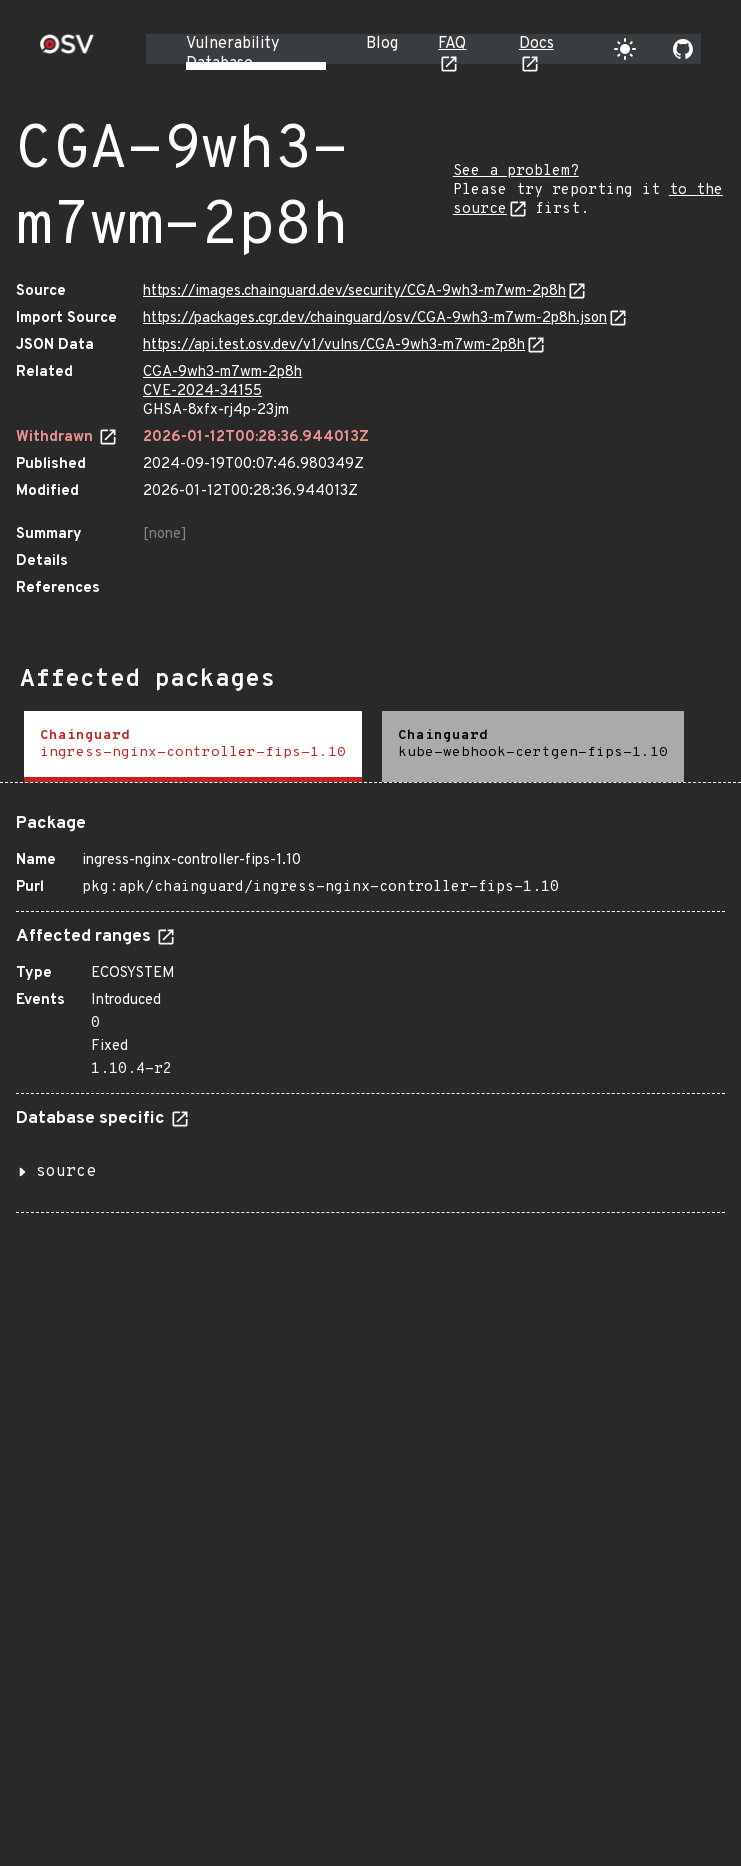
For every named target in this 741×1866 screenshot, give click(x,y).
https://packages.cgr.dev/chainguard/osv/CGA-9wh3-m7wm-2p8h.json (375, 318)
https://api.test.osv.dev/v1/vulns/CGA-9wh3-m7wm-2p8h (334, 345)
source (66, 1172)
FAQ (452, 44)
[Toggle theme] (625, 49)
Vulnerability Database (232, 54)
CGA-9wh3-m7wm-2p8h (222, 372)
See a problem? (516, 171)
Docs (536, 44)
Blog (382, 44)
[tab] (193, 746)
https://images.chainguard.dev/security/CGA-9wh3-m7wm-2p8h (354, 291)
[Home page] (67, 50)
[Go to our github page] (683, 49)
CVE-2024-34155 (202, 391)
